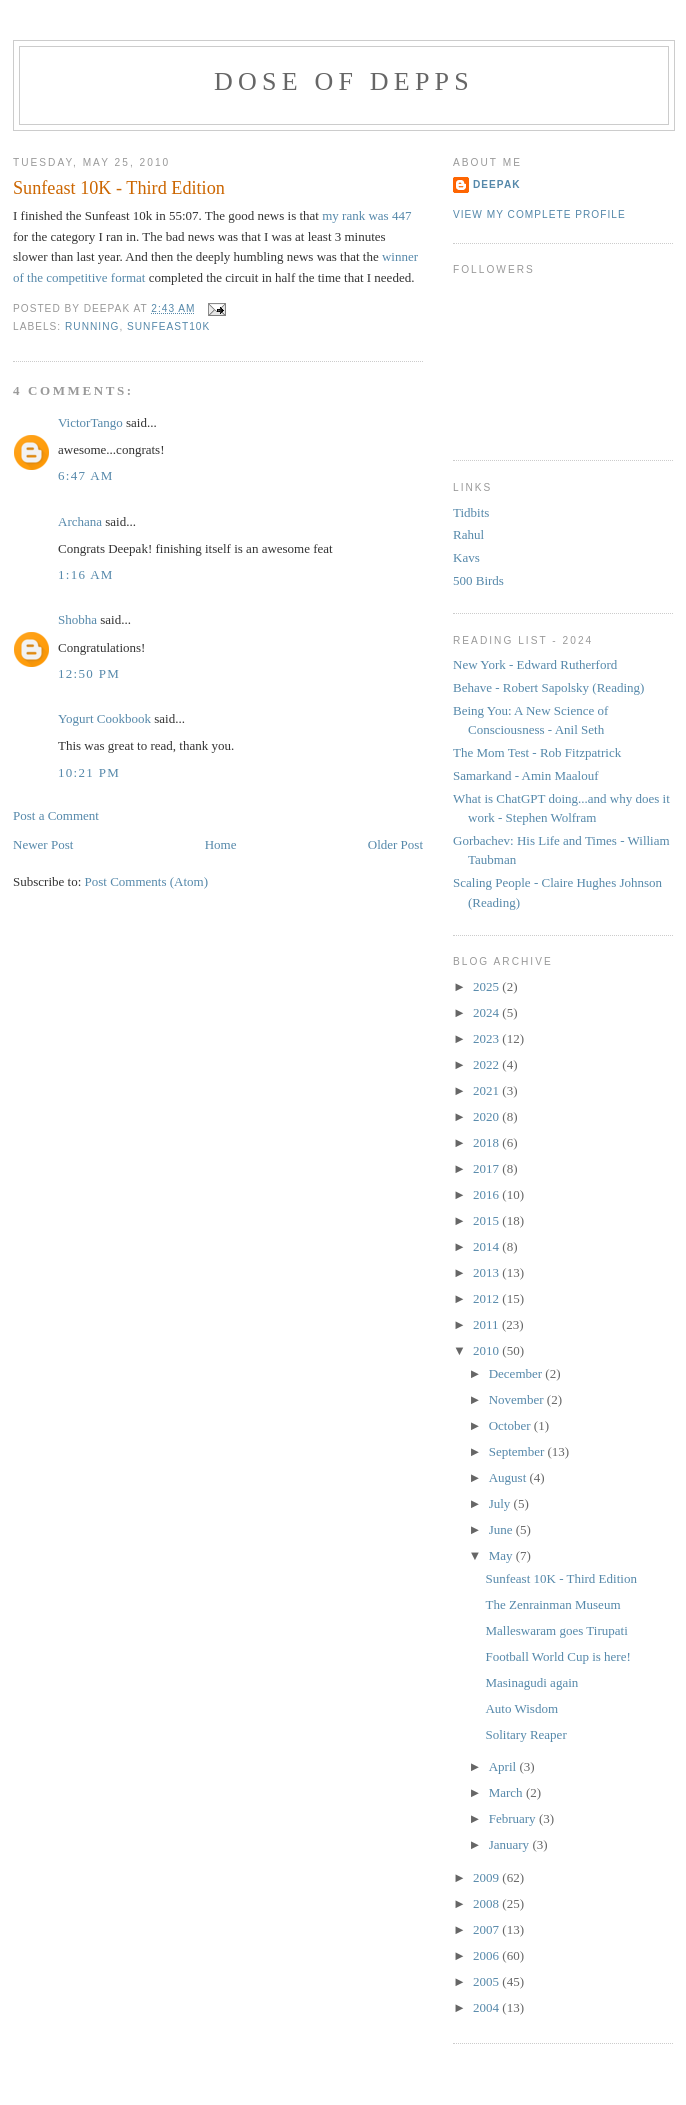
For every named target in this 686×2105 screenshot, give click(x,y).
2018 (487, 1142)
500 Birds (478, 580)
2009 (487, 1877)
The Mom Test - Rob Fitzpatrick (537, 752)
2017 (487, 1168)
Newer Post (43, 844)
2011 (487, 1324)
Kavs (466, 557)
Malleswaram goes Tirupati (556, 1630)
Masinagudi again (531, 1682)
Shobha (77, 619)
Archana (80, 521)
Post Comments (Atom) (147, 881)
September (518, 1451)
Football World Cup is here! (557, 1656)
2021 (487, 1090)
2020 (487, 1116)
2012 (487, 1298)
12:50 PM (89, 673)
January (511, 1844)
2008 (487, 1903)
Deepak (497, 184)
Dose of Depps (344, 81)
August (509, 1477)
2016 (487, 1194)
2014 (487, 1246)
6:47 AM (86, 475)
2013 (487, 1272)
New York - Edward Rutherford (535, 664)
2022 (487, 1064)
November (518, 1399)
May (502, 1555)
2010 (487, 1350)
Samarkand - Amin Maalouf (526, 775)
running (92, 326)
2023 (487, 1038)
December (517, 1373)
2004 (487, 2007)
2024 (487, 1012)
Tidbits (471, 512)
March (507, 1792)
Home (221, 844)
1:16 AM (86, 574)
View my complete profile (539, 214)
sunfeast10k (168, 326)
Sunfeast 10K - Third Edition (119, 188)
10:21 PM (89, 772)
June (502, 1529)
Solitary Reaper (525, 1734)
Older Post (395, 844)
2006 (487, 1955)
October (511, 1425)
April (504, 1766)
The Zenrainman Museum (552, 1604)
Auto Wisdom (521, 1708)
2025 (487, 986)
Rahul (468, 534)
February (514, 1818)
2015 (487, 1220)
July (501, 1503)
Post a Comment (56, 815)
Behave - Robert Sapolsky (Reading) (548, 687)
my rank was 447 (365, 215)
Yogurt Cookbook (104, 718)
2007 (487, 1929)
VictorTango (90, 422)
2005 (487, 1981)
